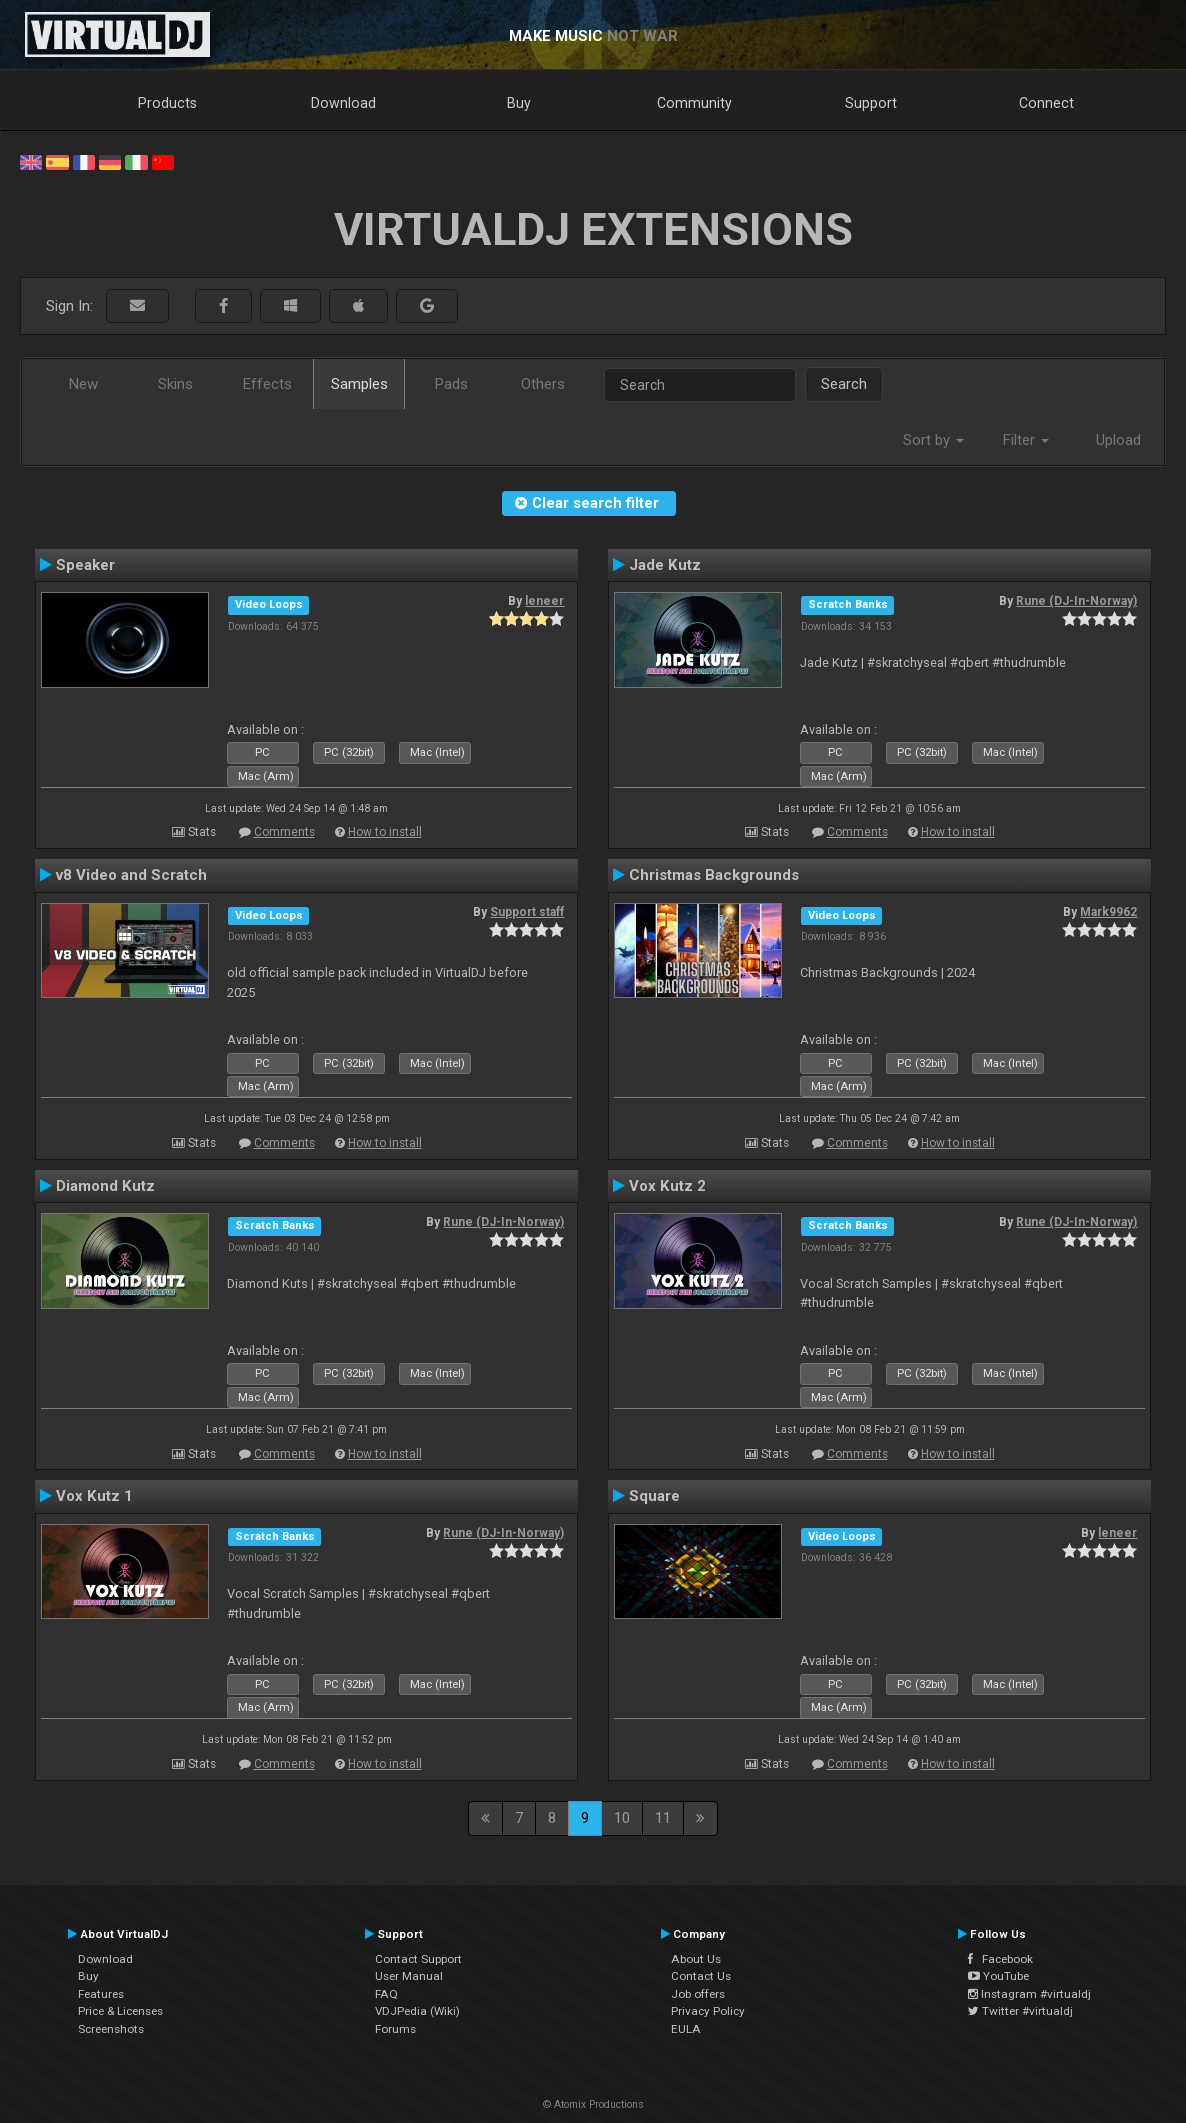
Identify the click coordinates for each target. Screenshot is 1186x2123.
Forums (395, 2029)
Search (844, 384)
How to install (385, 832)
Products (167, 103)
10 (622, 1818)
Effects (267, 384)
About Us (696, 1959)
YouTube (998, 1976)
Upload (1118, 440)
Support (871, 103)
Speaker (85, 565)
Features (101, 1994)
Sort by (933, 440)
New (83, 384)
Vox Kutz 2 (667, 1186)
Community (694, 103)
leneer (544, 601)
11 (663, 1818)
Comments (284, 832)
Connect (1046, 103)
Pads (451, 384)
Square (654, 1496)
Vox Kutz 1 (94, 1496)
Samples (359, 384)
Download (343, 103)
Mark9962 (1108, 912)
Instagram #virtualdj (1029, 1994)
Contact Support (418, 1959)
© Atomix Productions (593, 2104)
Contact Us (701, 1976)
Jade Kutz (665, 565)
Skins (175, 384)
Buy (519, 103)
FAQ (386, 1994)
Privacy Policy (708, 2011)
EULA (686, 2029)
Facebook (1000, 1959)
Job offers (698, 1994)
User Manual (409, 1976)
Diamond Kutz (105, 1186)
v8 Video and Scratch (131, 875)
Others (543, 384)
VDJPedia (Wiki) (417, 2011)
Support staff (527, 912)
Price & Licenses (120, 2011)
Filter (1026, 440)
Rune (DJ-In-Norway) (1076, 601)
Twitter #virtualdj (1020, 2011)
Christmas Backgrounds (714, 875)
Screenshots (111, 2029)
